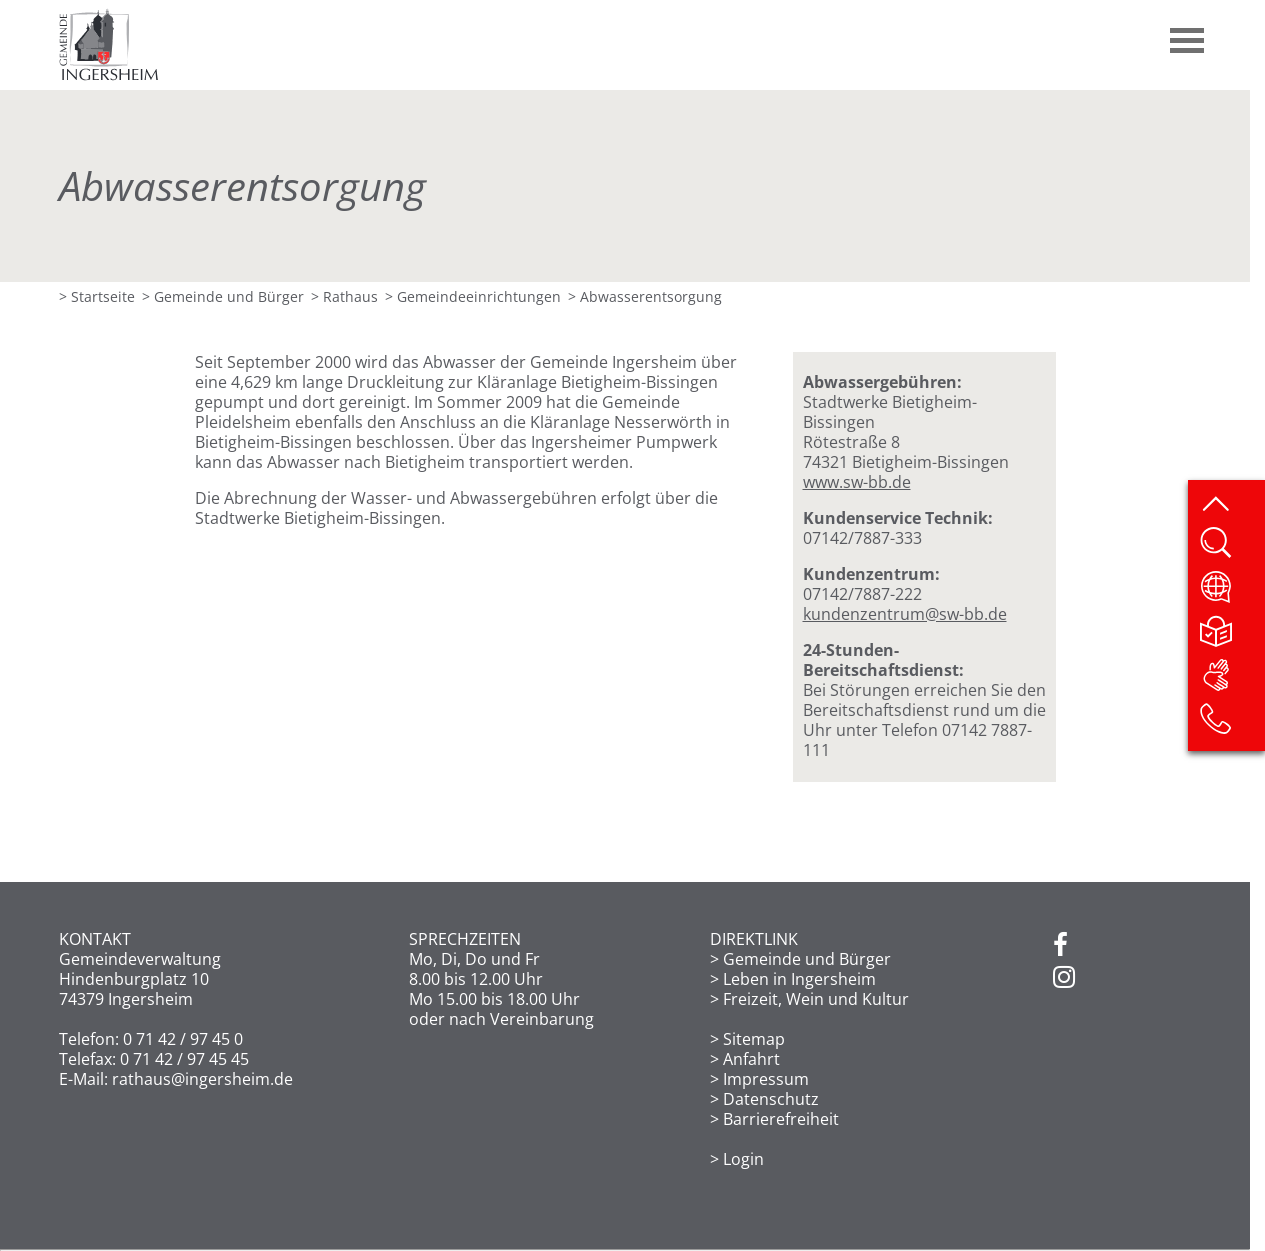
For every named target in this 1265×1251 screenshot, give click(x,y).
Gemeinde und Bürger (807, 959)
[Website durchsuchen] (1231, 549)
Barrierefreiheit (781, 1119)
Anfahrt (751, 1059)
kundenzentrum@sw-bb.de (905, 614)
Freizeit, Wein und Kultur (816, 999)
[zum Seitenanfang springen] (1231, 505)
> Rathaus (344, 296)
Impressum (766, 1079)
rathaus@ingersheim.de (202, 1079)
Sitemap (754, 1039)
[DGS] (1231, 681)
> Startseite (97, 296)
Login (743, 1159)
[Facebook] (1060, 946)
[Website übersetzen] (1231, 593)
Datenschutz (771, 1099)
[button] (1188, 33)
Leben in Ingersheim (799, 979)
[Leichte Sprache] (1231, 637)
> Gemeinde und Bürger (223, 296)
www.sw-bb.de (857, 482)
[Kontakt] (1231, 725)
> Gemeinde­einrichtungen (473, 296)
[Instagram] (1064, 978)
